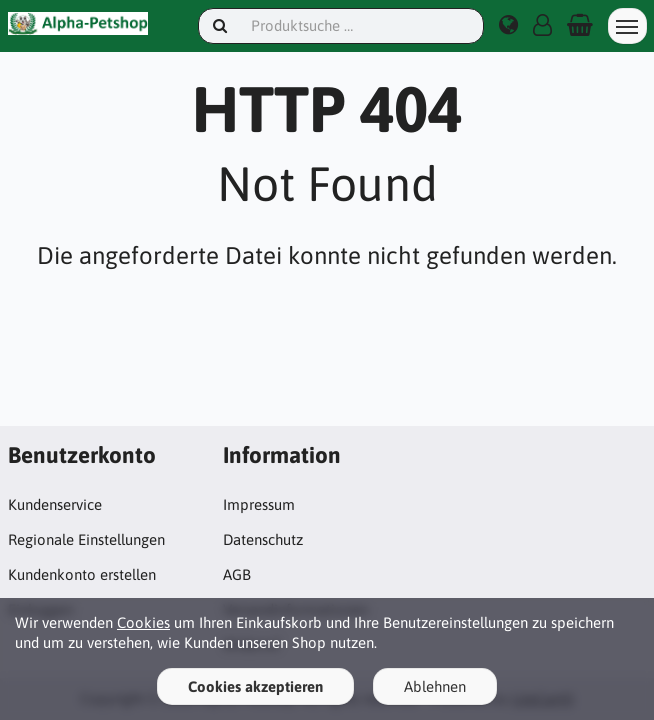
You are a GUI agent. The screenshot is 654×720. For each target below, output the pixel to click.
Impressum (259, 504)
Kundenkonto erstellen (82, 574)
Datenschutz (263, 539)
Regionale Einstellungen (86, 539)
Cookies (143, 622)
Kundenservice (55, 504)
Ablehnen (435, 686)
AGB (237, 574)
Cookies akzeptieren (255, 686)
